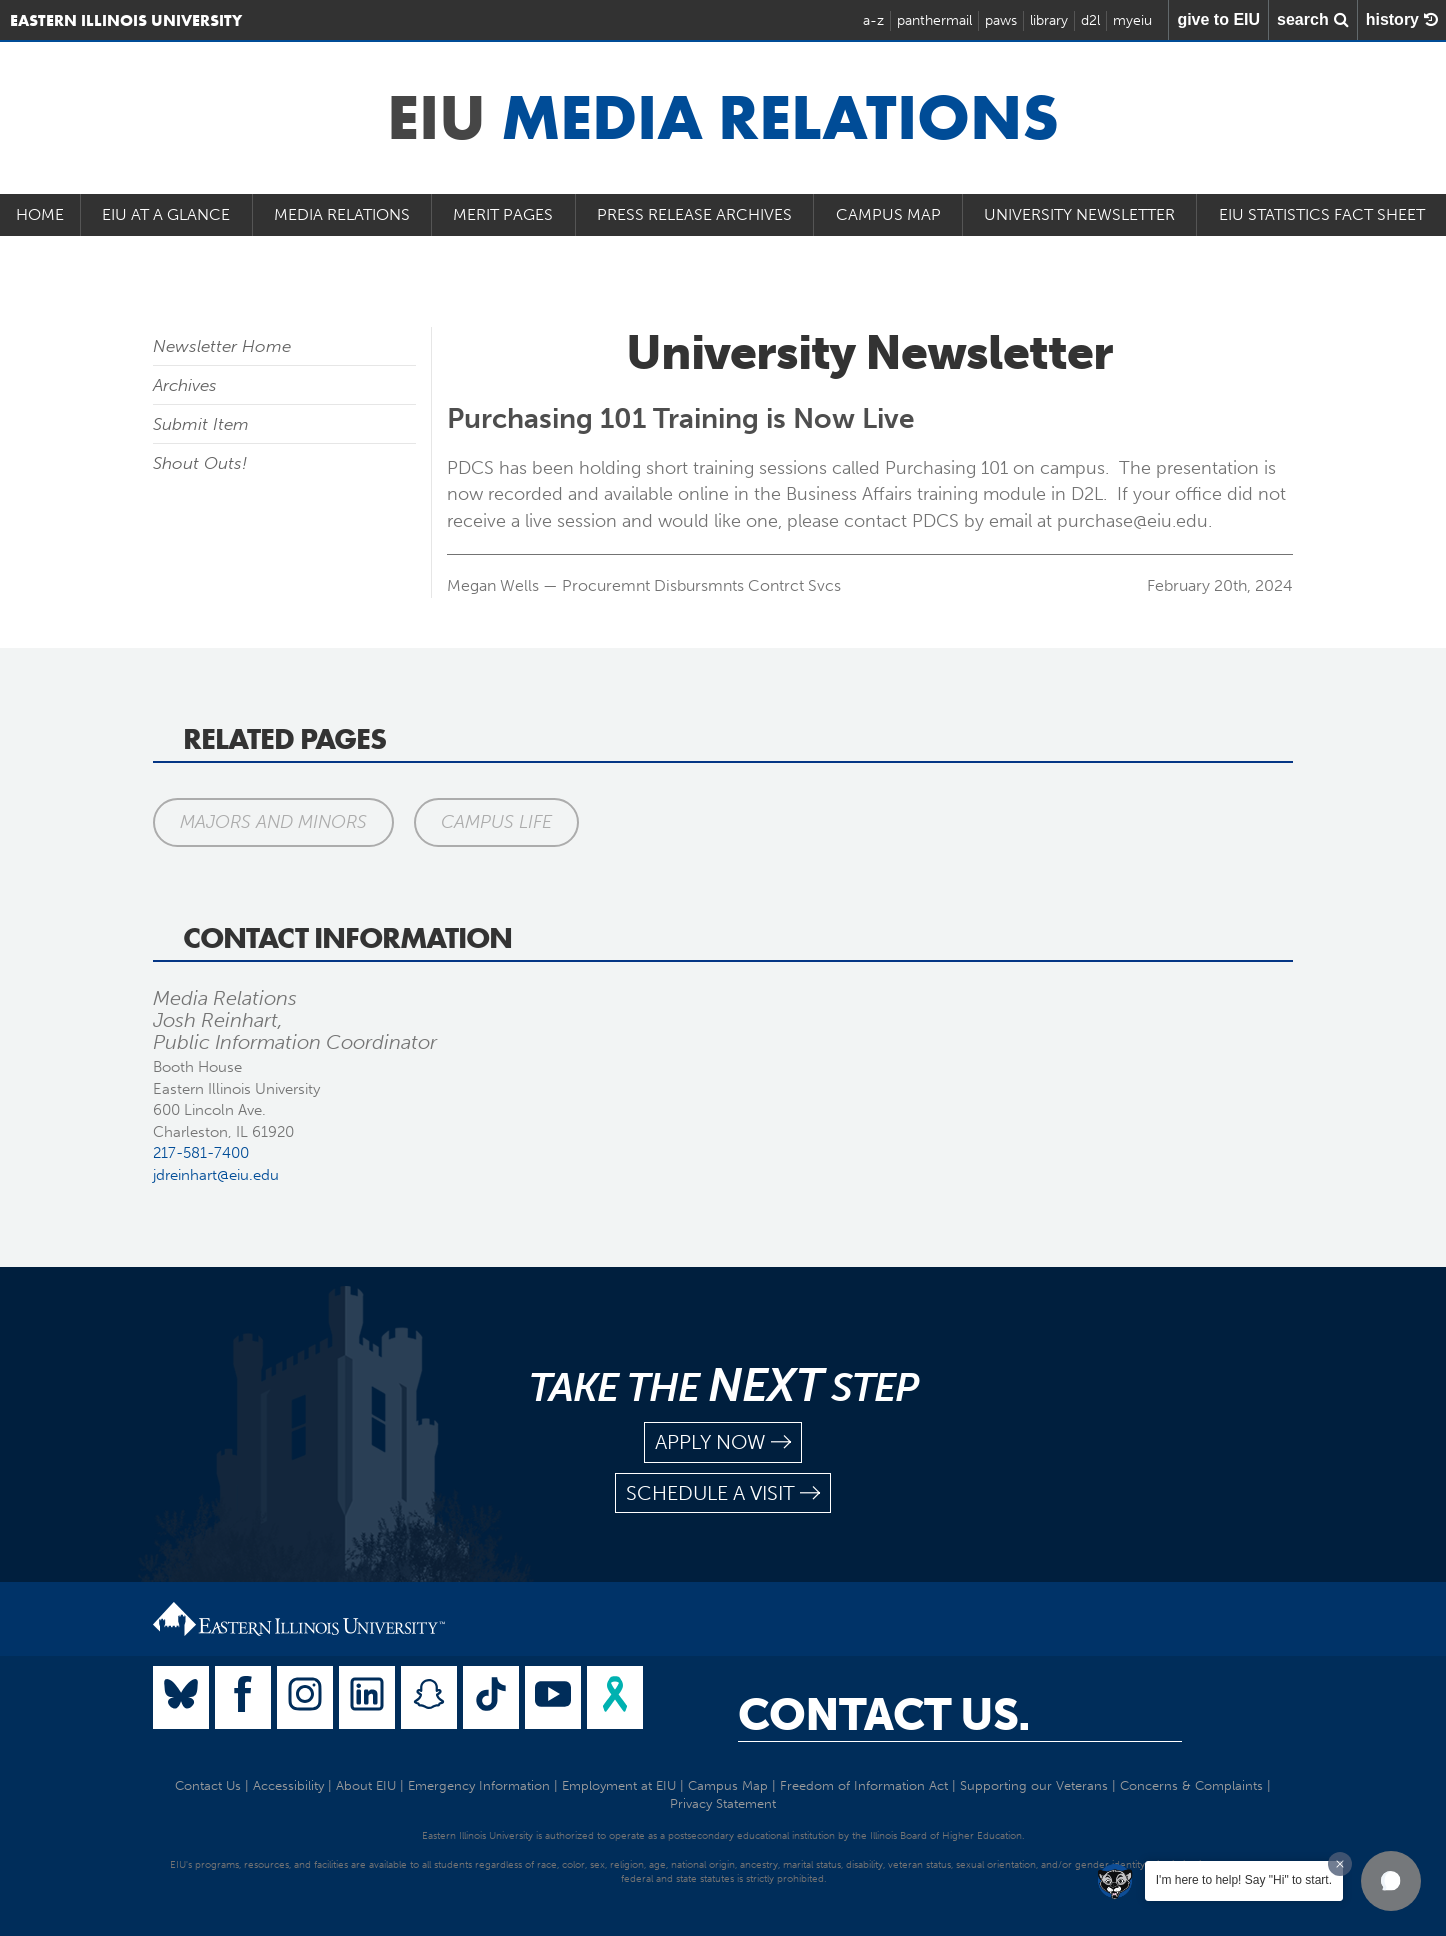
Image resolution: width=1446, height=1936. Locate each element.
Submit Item (201, 424)
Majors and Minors (273, 822)
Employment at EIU (619, 1785)
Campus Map (888, 214)
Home (40, 214)
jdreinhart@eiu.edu (216, 1175)
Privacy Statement (723, 1803)
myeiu (1132, 20)
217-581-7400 (201, 1153)
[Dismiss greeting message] (1340, 1864)
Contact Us (208, 1785)
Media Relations (342, 214)
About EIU (366, 1785)
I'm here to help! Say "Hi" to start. (1244, 1880)
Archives (185, 385)
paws (1001, 20)
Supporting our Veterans (1034, 1785)
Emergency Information (479, 1785)
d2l (1090, 20)
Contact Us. (884, 1715)
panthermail (934, 20)
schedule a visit (723, 1493)
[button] (1391, 1881)
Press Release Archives (694, 214)
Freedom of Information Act (864, 1785)
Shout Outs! (200, 463)
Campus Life (496, 822)
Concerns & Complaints (1191, 1785)
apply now (723, 1442)
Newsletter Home (222, 346)
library (1049, 20)
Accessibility (288, 1785)
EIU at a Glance (166, 214)
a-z (873, 20)
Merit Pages (503, 214)
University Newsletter (1079, 214)
